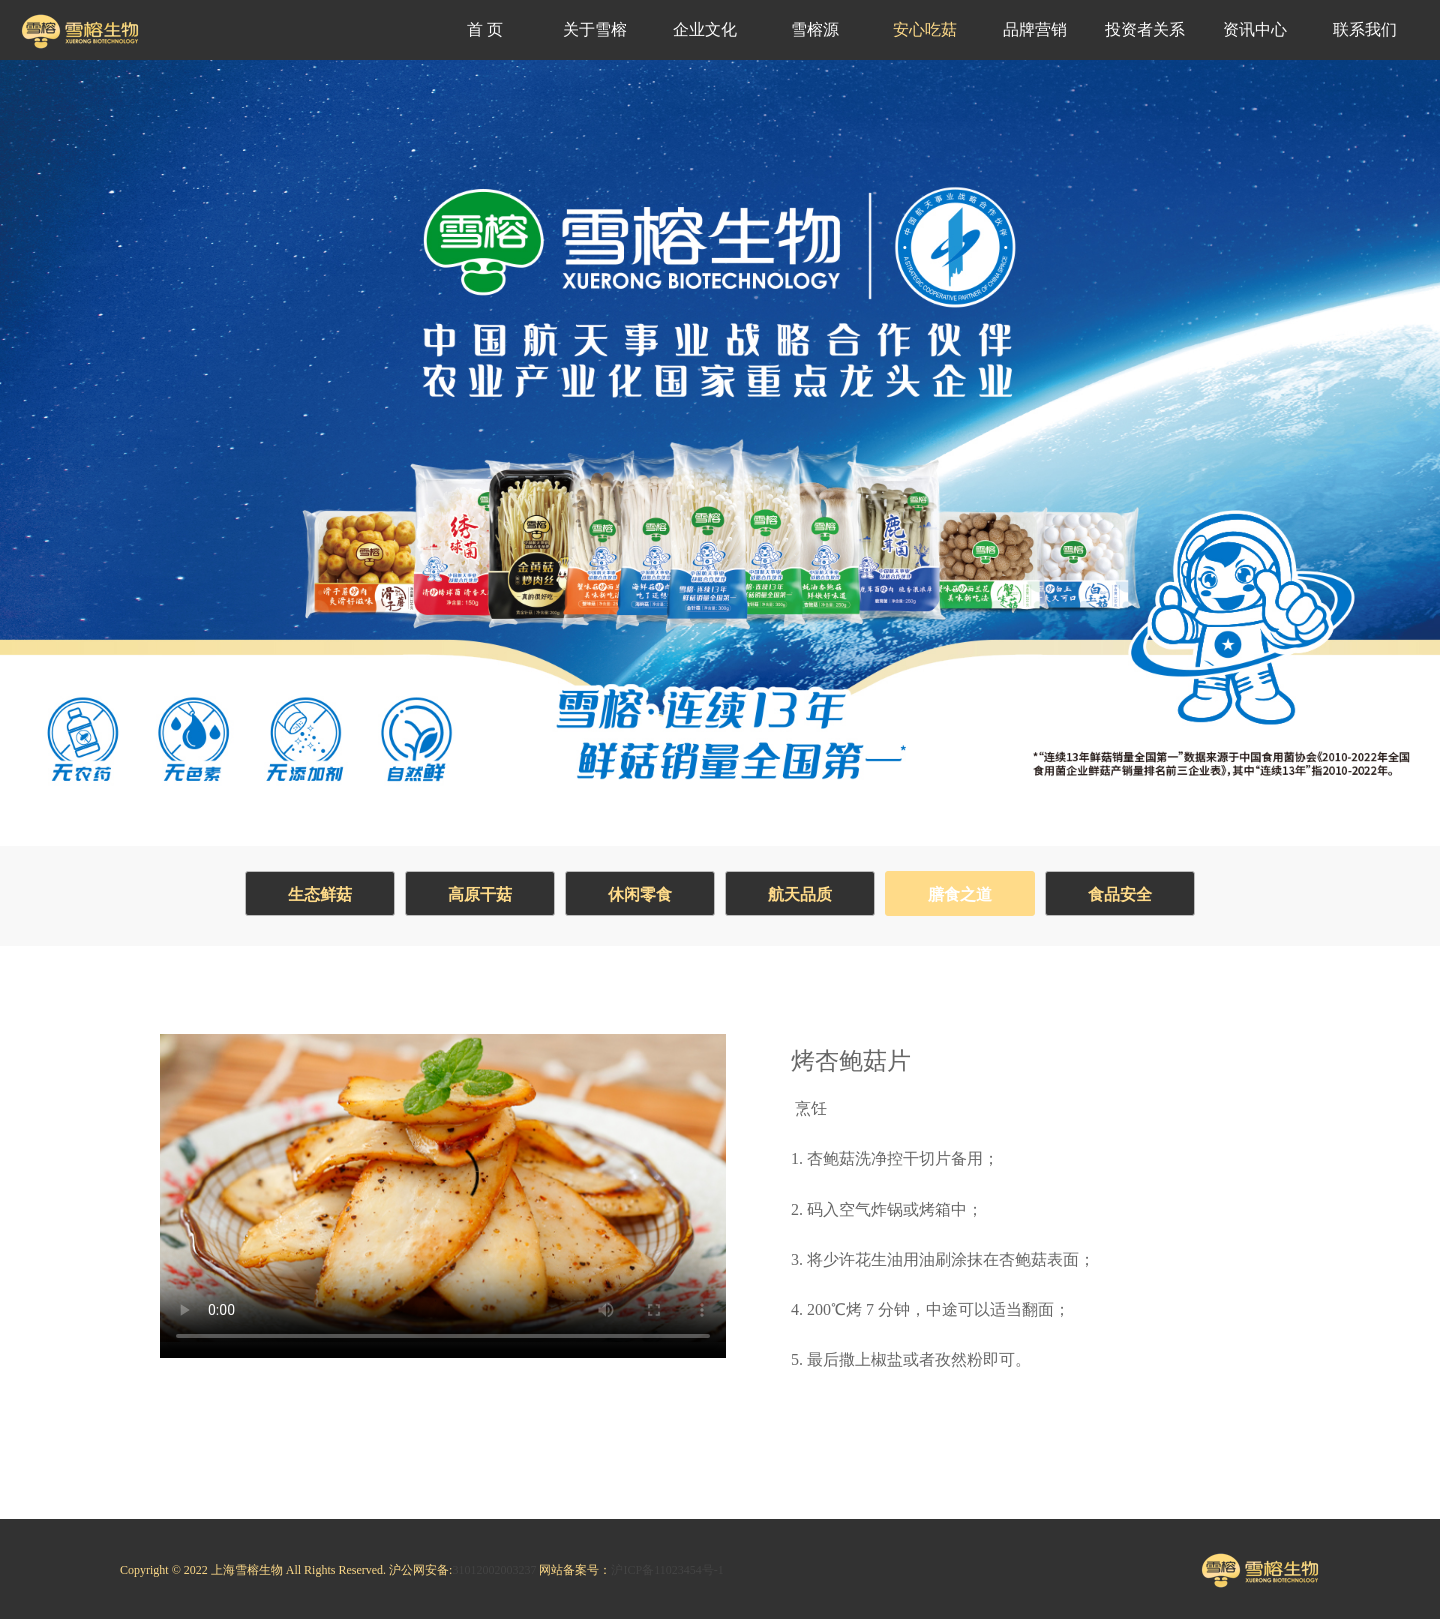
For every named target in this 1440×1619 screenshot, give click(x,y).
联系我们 (1365, 29)
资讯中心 (1255, 29)
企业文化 (705, 29)
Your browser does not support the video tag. (443, 1188)
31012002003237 (494, 1570)
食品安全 (1120, 894)
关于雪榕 (595, 29)
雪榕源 (815, 29)
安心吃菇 (925, 29)
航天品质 (800, 894)
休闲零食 (640, 894)
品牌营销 (1035, 29)
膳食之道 (960, 894)
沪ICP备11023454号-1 (667, 1570)
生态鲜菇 (320, 894)
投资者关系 (1145, 29)
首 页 (485, 29)
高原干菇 (480, 894)
